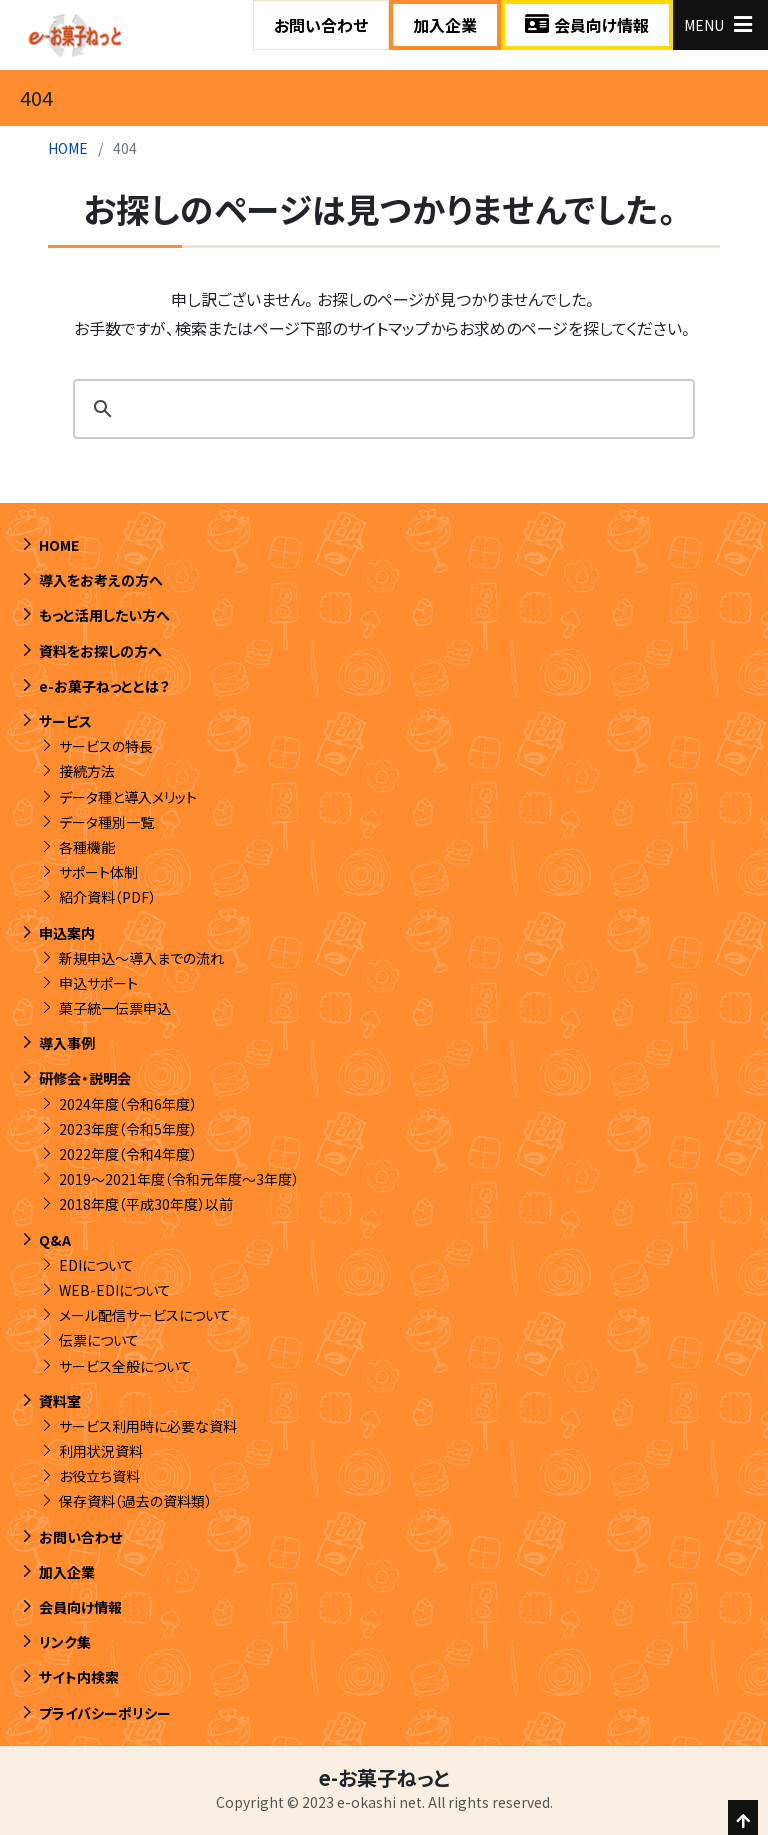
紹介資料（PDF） (107, 897)
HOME (68, 148)
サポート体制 (98, 872)
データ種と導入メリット (128, 797)
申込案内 (67, 933)
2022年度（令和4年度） (128, 1154)
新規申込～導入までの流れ (141, 958)
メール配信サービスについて (145, 1315)
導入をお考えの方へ (101, 580)
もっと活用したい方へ (104, 615)
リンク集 (65, 1642)
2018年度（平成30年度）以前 (146, 1204)
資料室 (60, 1401)
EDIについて (96, 1265)
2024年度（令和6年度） (128, 1104)
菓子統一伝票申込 (115, 1008)
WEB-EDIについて (115, 1290)
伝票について (99, 1340)
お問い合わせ (321, 25)
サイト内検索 (79, 1677)
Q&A (55, 1240)
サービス (65, 721)
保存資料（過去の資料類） (135, 1501)
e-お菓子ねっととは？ (104, 686)
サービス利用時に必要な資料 (148, 1426)
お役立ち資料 (99, 1476)
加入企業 (445, 25)
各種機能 (87, 847)
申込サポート (98, 983)
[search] (381, 409)
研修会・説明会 (85, 1078)
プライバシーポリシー (105, 1713)
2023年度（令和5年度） (128, 1129)
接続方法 (87, 771)
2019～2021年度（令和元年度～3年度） (179, 1179)
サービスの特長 (106, 746)
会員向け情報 (587, 25)
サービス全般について (125, 1366)
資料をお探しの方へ (100, 651)
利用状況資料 (101, 1451)
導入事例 (67, 1043)
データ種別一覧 (106, 822)
